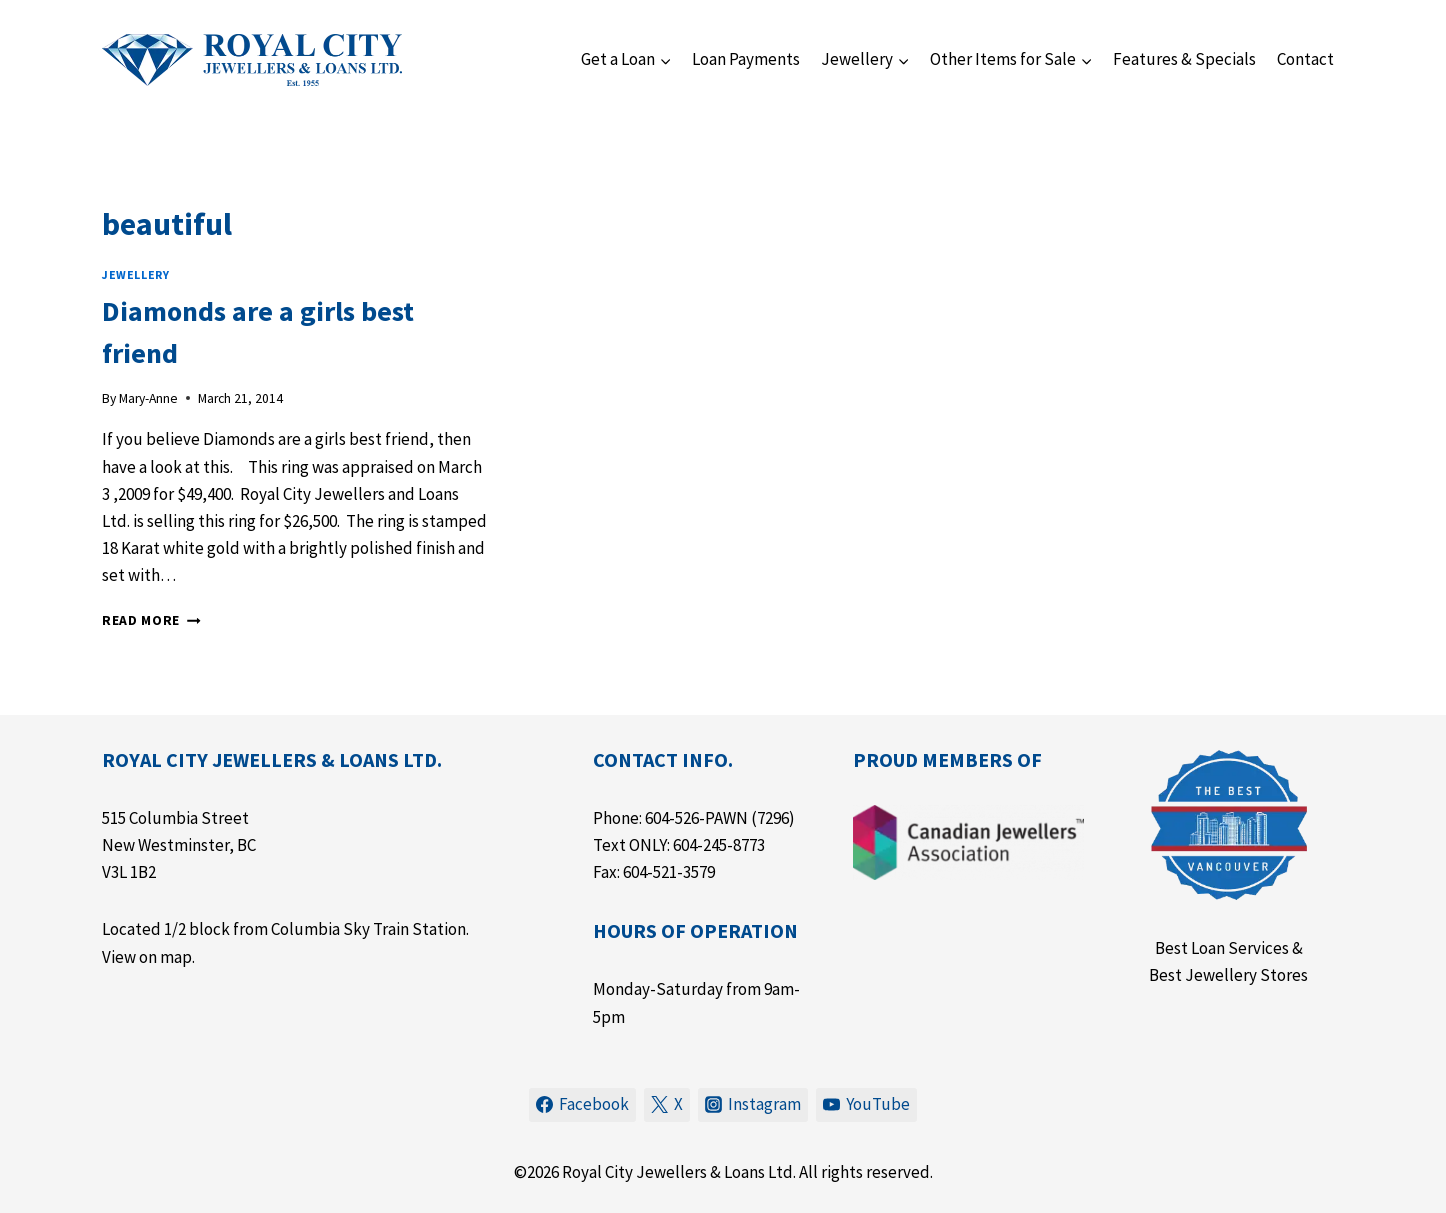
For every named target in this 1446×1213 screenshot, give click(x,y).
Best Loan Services (1222, 948)
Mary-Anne (148, 398)
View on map (147, 957)
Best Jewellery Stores (1228, 975)
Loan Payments (746, 59)
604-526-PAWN (696, 818)
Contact (1305, 59)
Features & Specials (1184, 59)
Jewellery (135, 274)
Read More (151, 620)
